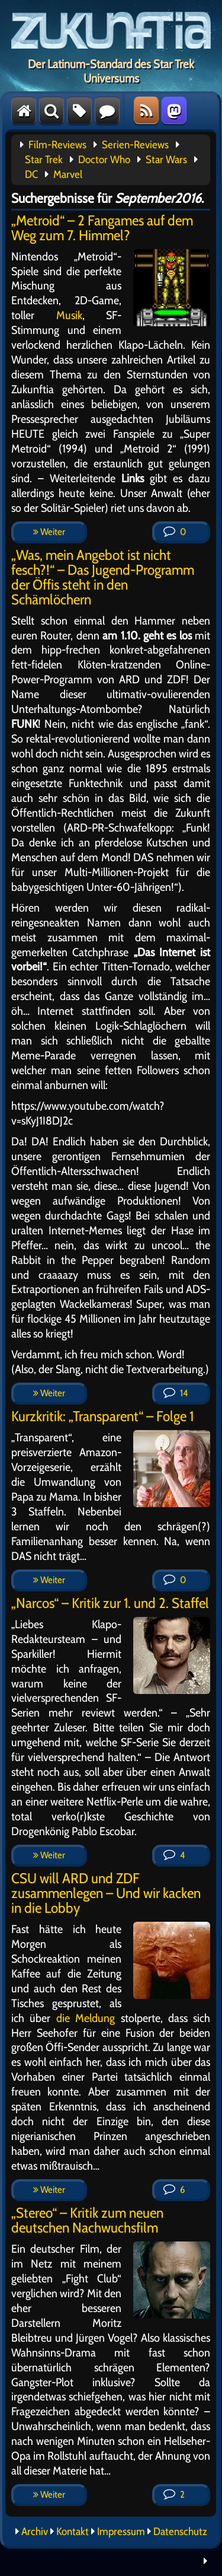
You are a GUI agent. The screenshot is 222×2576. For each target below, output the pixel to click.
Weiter (49, 531)
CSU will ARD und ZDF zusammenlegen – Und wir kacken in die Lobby (106, 1893)
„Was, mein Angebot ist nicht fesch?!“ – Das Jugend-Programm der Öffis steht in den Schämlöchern (102, 577)
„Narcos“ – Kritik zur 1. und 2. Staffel (110, 1603)
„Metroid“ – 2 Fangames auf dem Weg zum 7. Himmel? (102, 228)
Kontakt (72, 2531)
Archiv (34, 2531)
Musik (69, 315)
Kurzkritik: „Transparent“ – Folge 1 (102, 1416)
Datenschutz (180, 2531)
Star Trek (44, 159)
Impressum (121, 2531)
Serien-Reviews (135, 144)
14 (175, 1393)
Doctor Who (104, 159)
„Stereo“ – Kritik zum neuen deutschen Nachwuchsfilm (87, 2220)
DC (31, 174)
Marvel (67, 174)
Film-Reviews (57, 144)
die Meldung (85, 2018)
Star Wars (166, 159)
